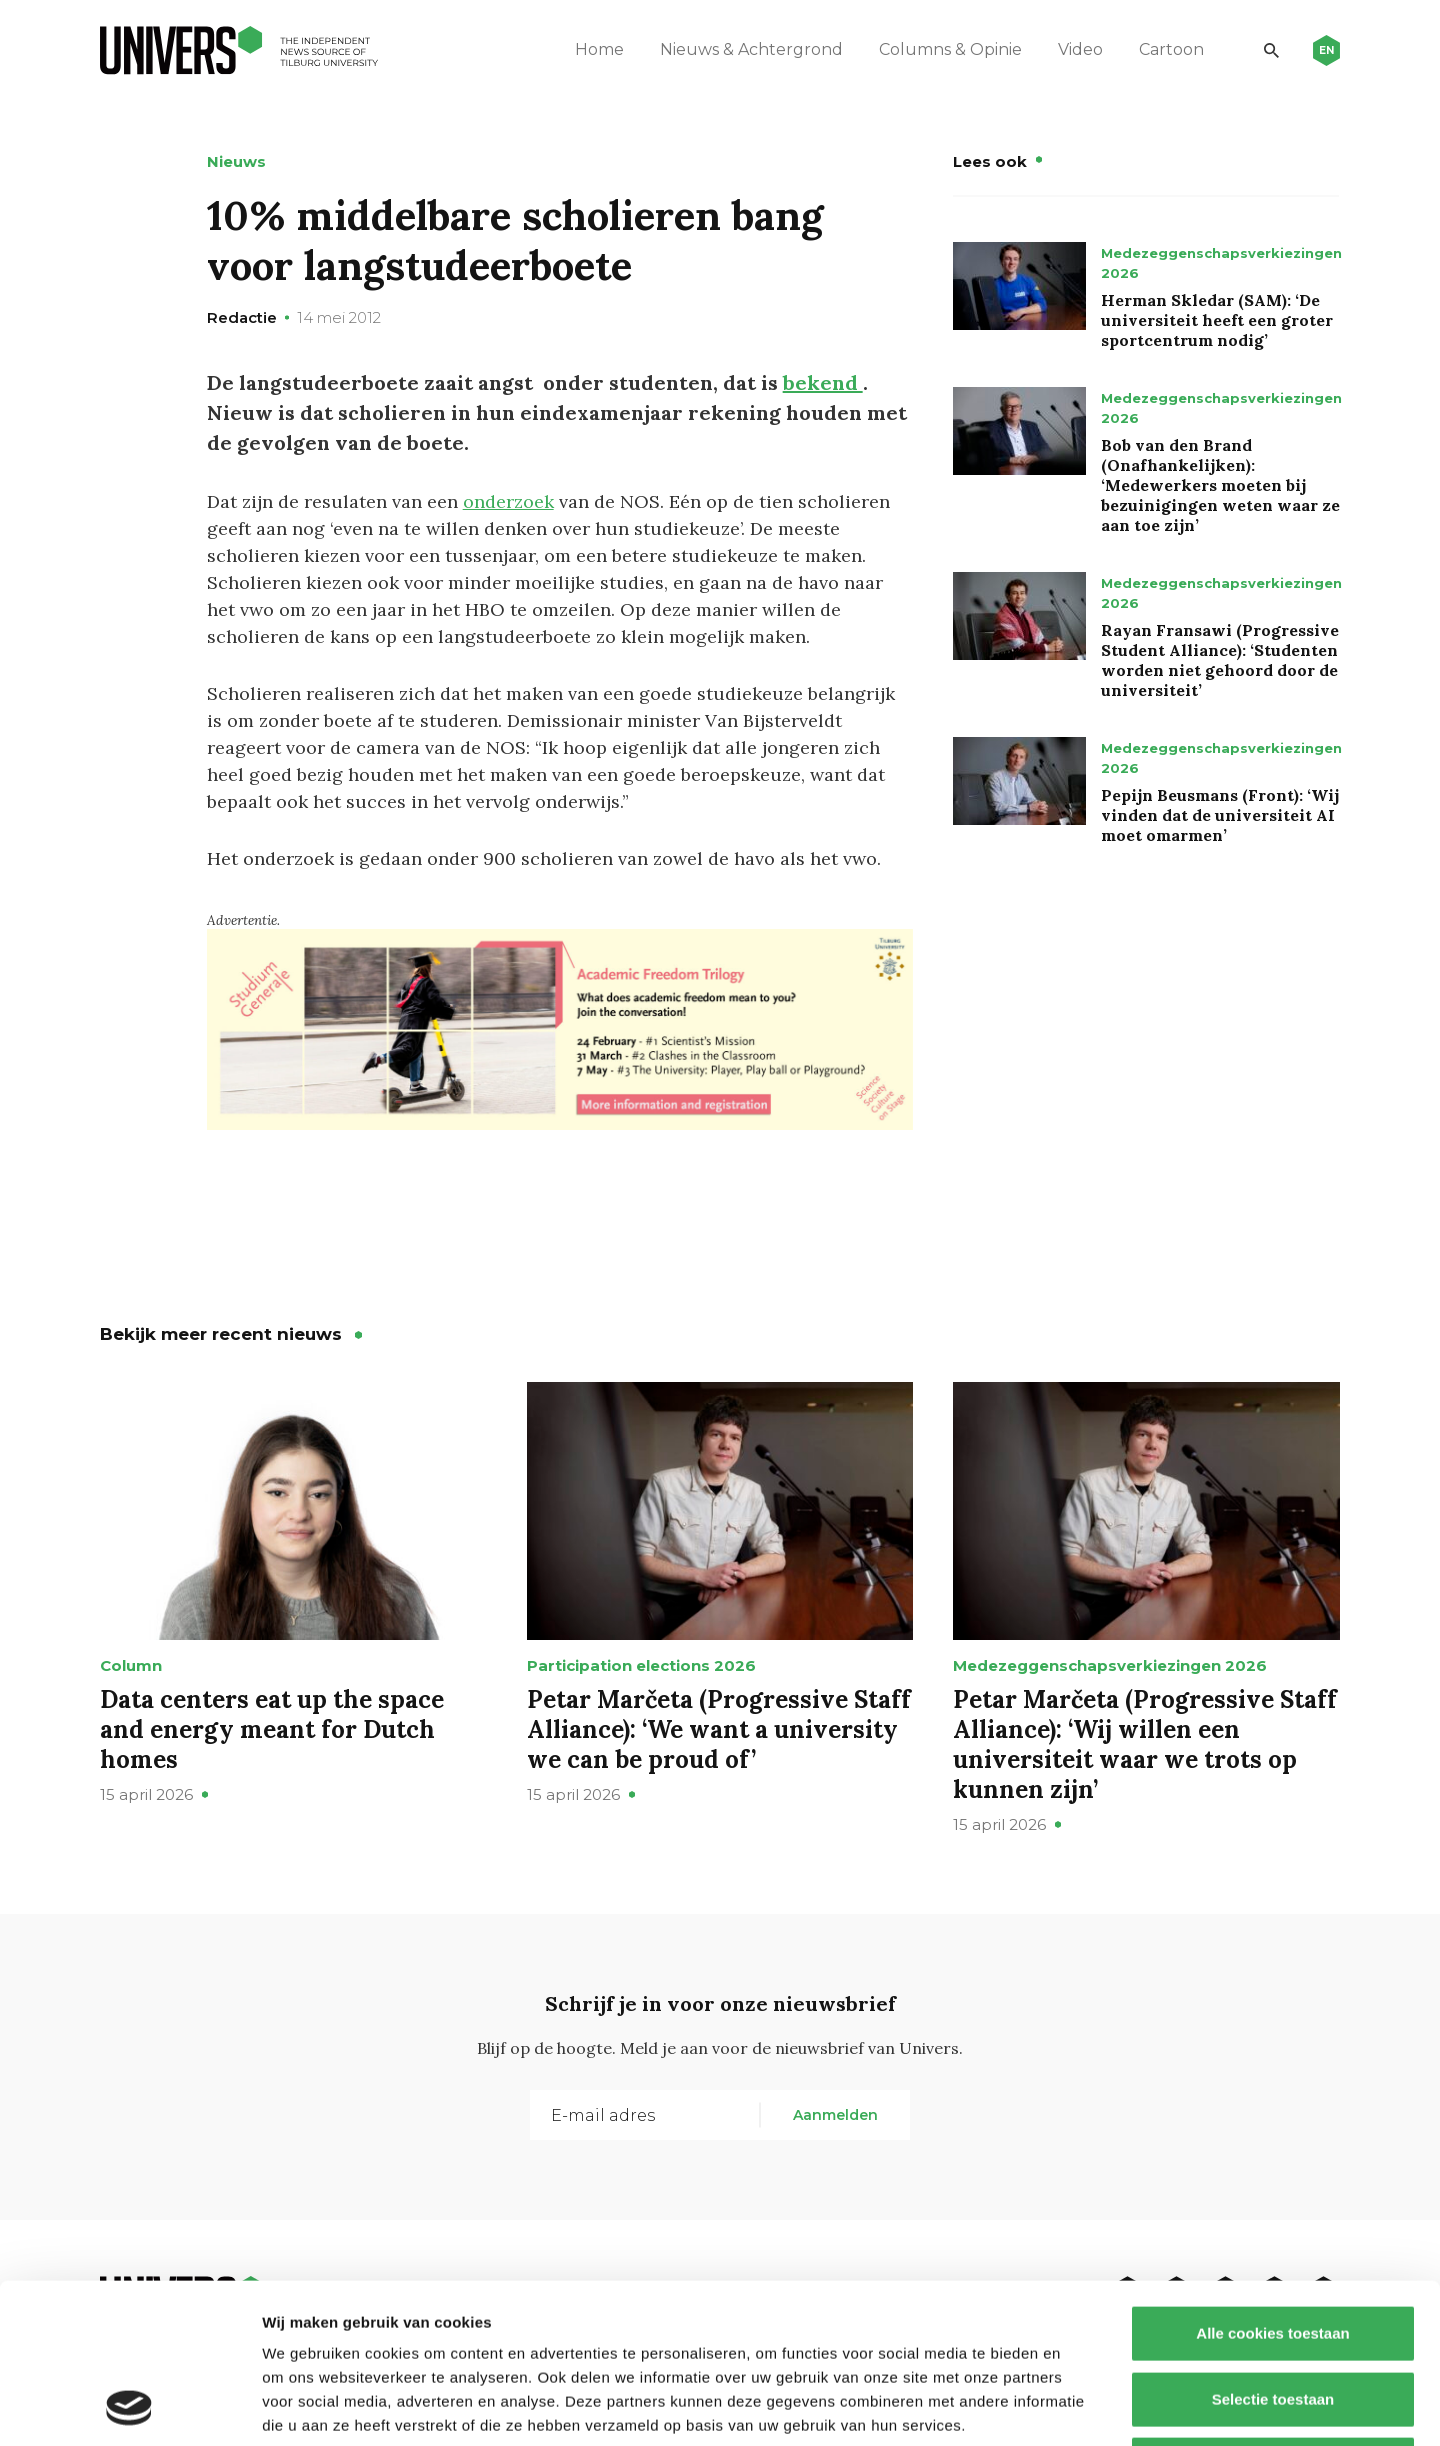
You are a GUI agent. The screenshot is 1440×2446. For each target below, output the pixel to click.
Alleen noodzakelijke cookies (1273, 2314)
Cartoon (1171, 49)
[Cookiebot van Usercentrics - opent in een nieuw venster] (129, 2407)
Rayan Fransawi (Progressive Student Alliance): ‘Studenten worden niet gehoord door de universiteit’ (1220, 660)
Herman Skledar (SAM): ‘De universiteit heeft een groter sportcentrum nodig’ (1217, 320)
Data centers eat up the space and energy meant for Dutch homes (272, 1729)
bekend (823, 382)
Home (599, 49)
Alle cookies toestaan (1272, 2183)
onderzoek (508, 501)
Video (1080, 49)
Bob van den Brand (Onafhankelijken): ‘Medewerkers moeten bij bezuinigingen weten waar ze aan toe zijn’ (1220, 485)
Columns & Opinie (950, 49)
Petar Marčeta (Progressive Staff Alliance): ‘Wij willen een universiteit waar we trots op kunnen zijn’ (1145, 1744)
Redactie (242, 317)
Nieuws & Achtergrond (751, 49)
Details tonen (1080, 2406)
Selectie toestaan (1273, 2249)
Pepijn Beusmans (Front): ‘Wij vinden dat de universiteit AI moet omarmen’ (1220, 815)
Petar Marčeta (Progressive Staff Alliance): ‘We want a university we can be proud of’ (719, 1729)
